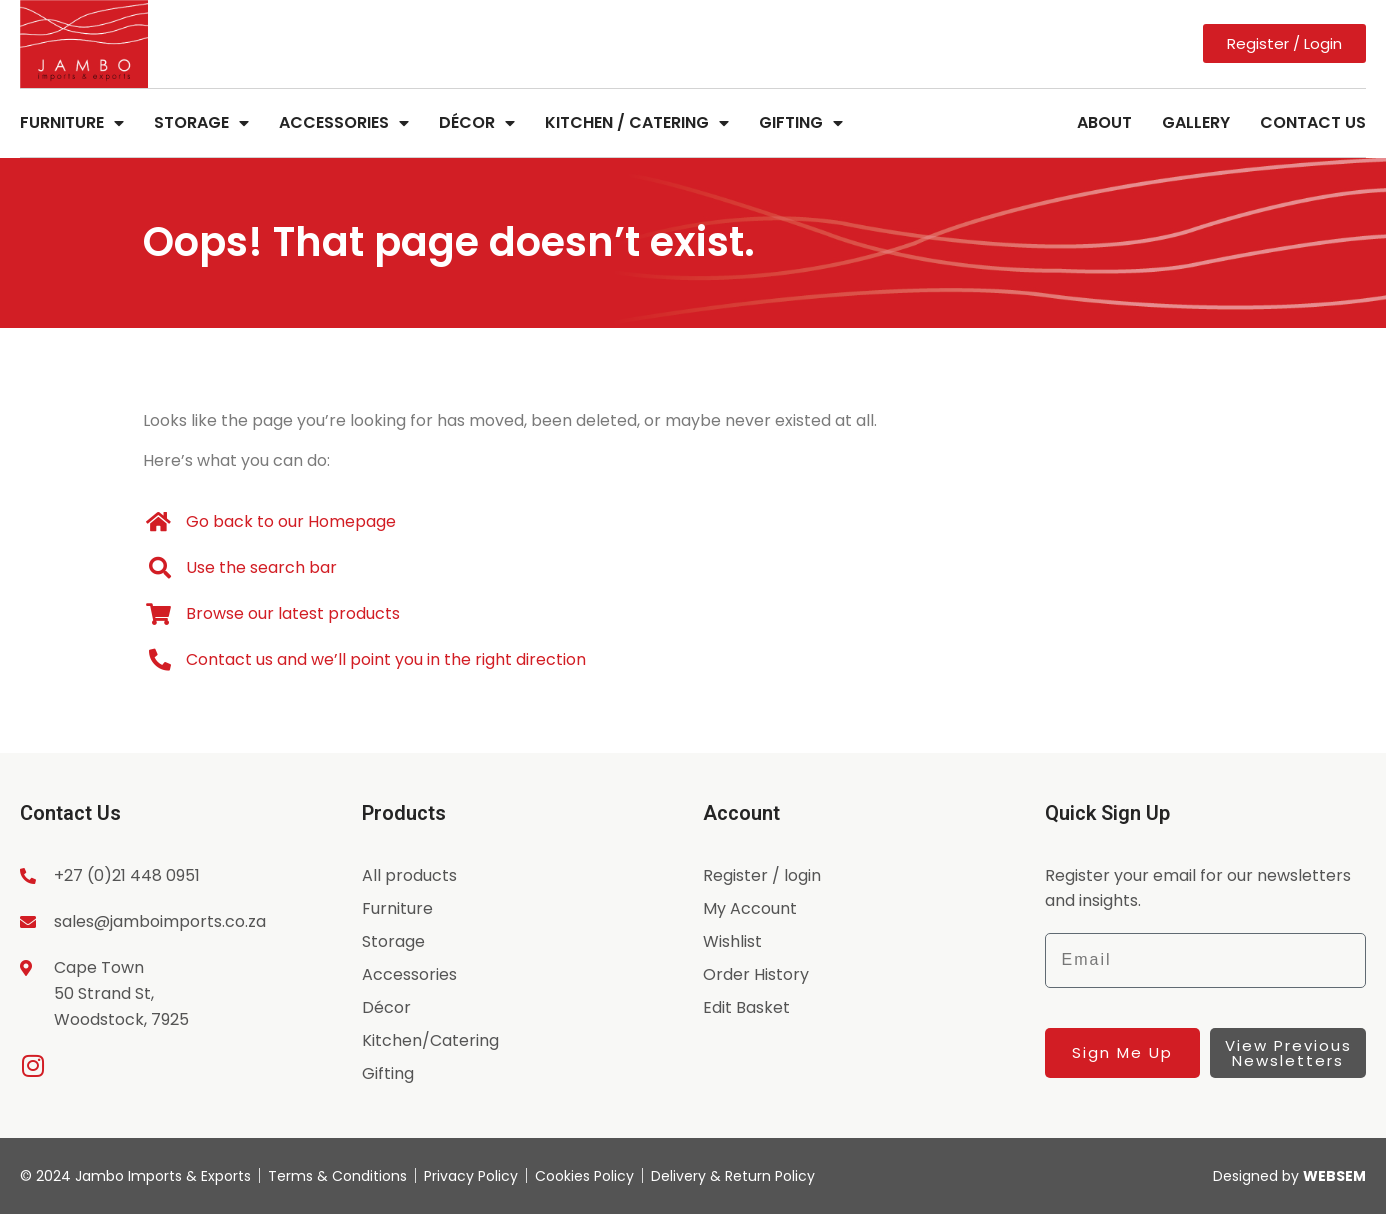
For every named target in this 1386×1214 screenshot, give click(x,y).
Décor (477, 123)
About (1104, 122)
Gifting (801, 123)
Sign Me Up (1122, 1052)
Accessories (344, 123)
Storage (201, 123)
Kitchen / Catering (637, 123)
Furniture (72, 123)
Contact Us (1313, 122)
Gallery (1196, 122)
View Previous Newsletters (1288, 1053)
